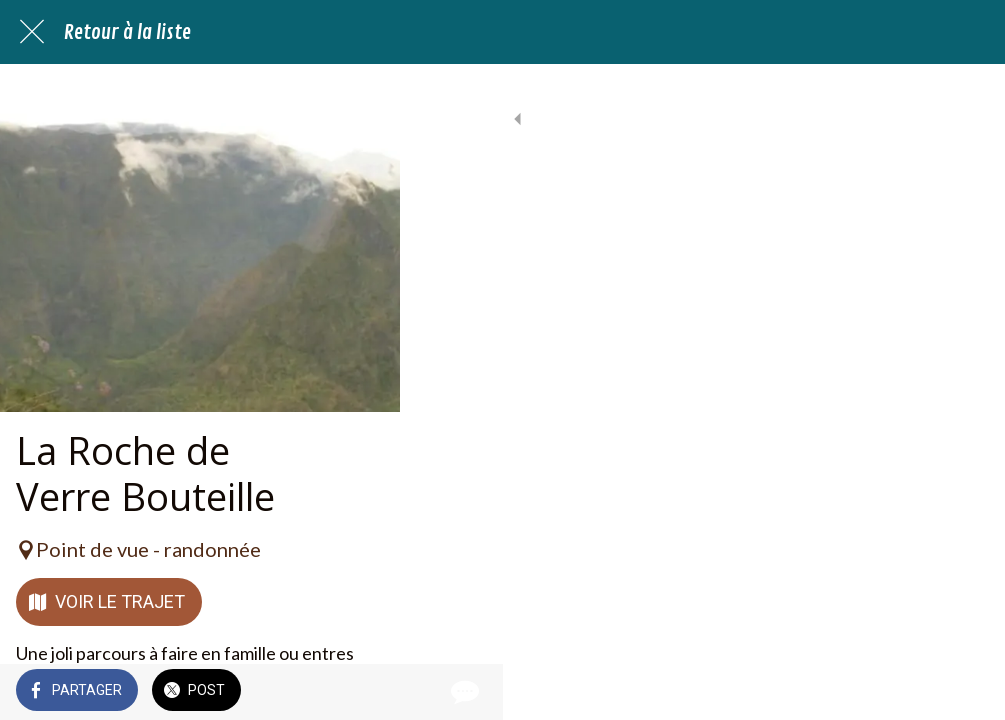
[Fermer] (32, 32)
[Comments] (965, 692)
